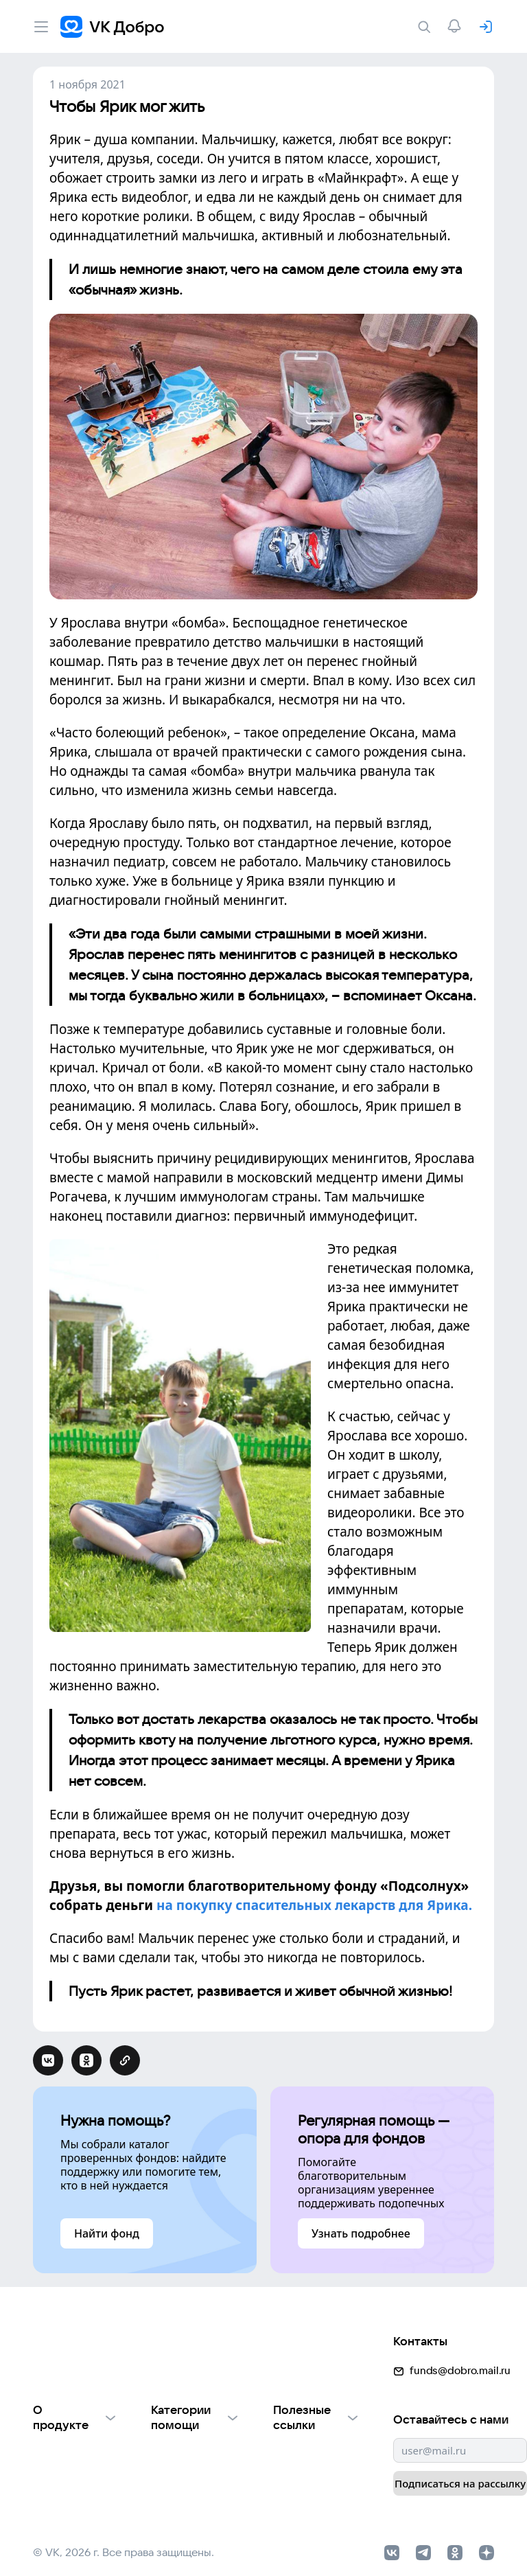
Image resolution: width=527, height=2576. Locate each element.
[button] (138, 2324)
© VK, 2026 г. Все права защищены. (123, 2540)
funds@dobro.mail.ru (341, 2392)
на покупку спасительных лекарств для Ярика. (314, 1899)
